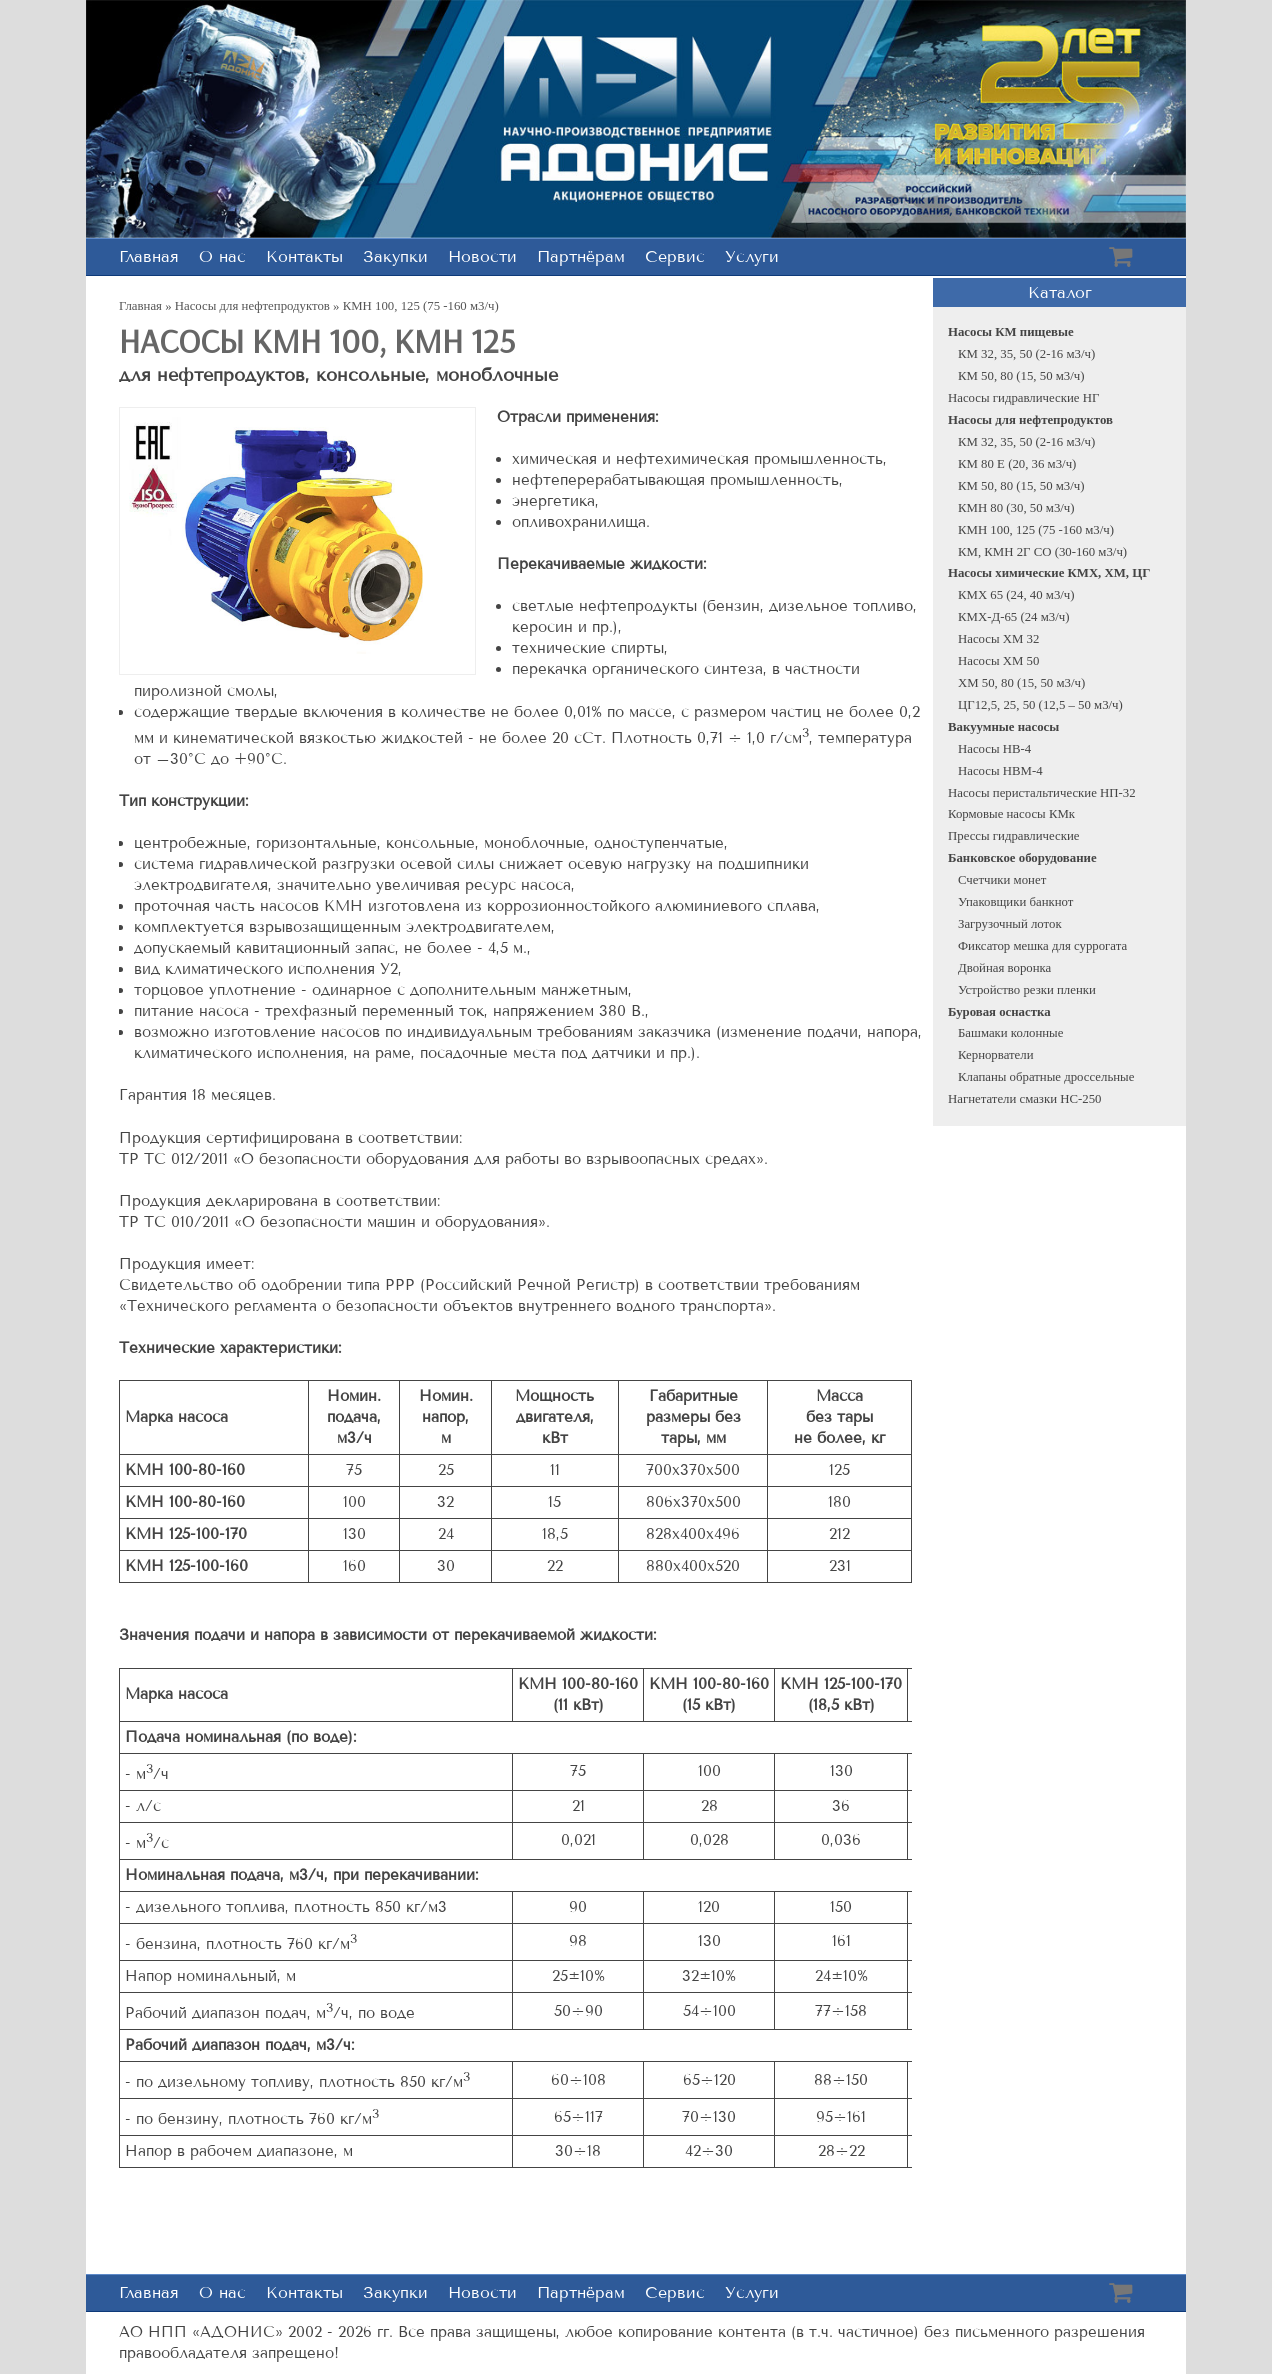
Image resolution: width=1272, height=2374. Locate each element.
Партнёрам (581, 256)
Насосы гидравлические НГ (1023, 398)
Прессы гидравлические (1013, 836)
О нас (222, 256)
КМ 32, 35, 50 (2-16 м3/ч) (1026, 354)
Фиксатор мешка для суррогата (1042, 946)
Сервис (675, 256)
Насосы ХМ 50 (998, 661)
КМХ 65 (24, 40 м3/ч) (1016, 595)
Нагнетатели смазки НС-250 (1024, 1099)
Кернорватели (996, 1055)
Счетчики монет (1002, 880)
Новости (482, 256)
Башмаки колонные (1010, 1033)
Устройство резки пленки (1027, 990)
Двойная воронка (1004, 968)
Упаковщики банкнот (1015, 902)
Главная (149, 256)
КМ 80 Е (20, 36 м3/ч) (1017, 464)
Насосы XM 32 (998, 639)
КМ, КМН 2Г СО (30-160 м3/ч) (1042, 552)
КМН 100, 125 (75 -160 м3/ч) (1036, 530)
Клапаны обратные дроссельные (1046, 1077)
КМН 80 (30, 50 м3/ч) (1016, 508)
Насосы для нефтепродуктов (252, 306)
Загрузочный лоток (1010, 924)
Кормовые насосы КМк (1011, 814)
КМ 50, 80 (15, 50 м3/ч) (1021, 376)
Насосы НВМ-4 (1000, 771)
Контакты (304, 256)
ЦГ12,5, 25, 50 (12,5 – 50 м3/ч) (1040, 705)
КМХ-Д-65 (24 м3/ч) (1013, 617)
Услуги (752, 256)
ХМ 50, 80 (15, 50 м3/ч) (1021, 683)
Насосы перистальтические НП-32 (1042, 793)
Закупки (395, 256)
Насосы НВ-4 (994, 749)
